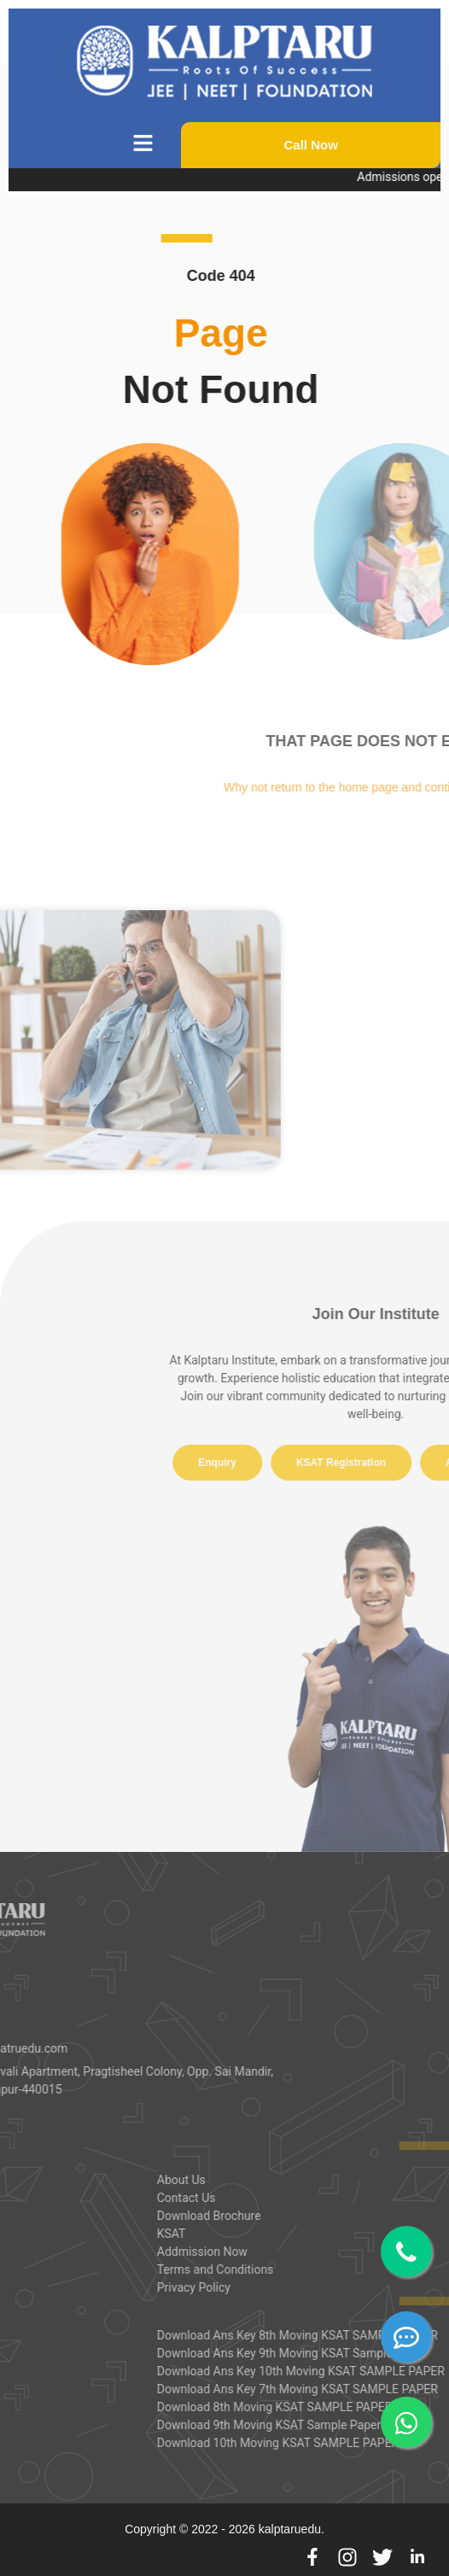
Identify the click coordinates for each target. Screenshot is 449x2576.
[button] (142, 145)
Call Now (311, 144)
